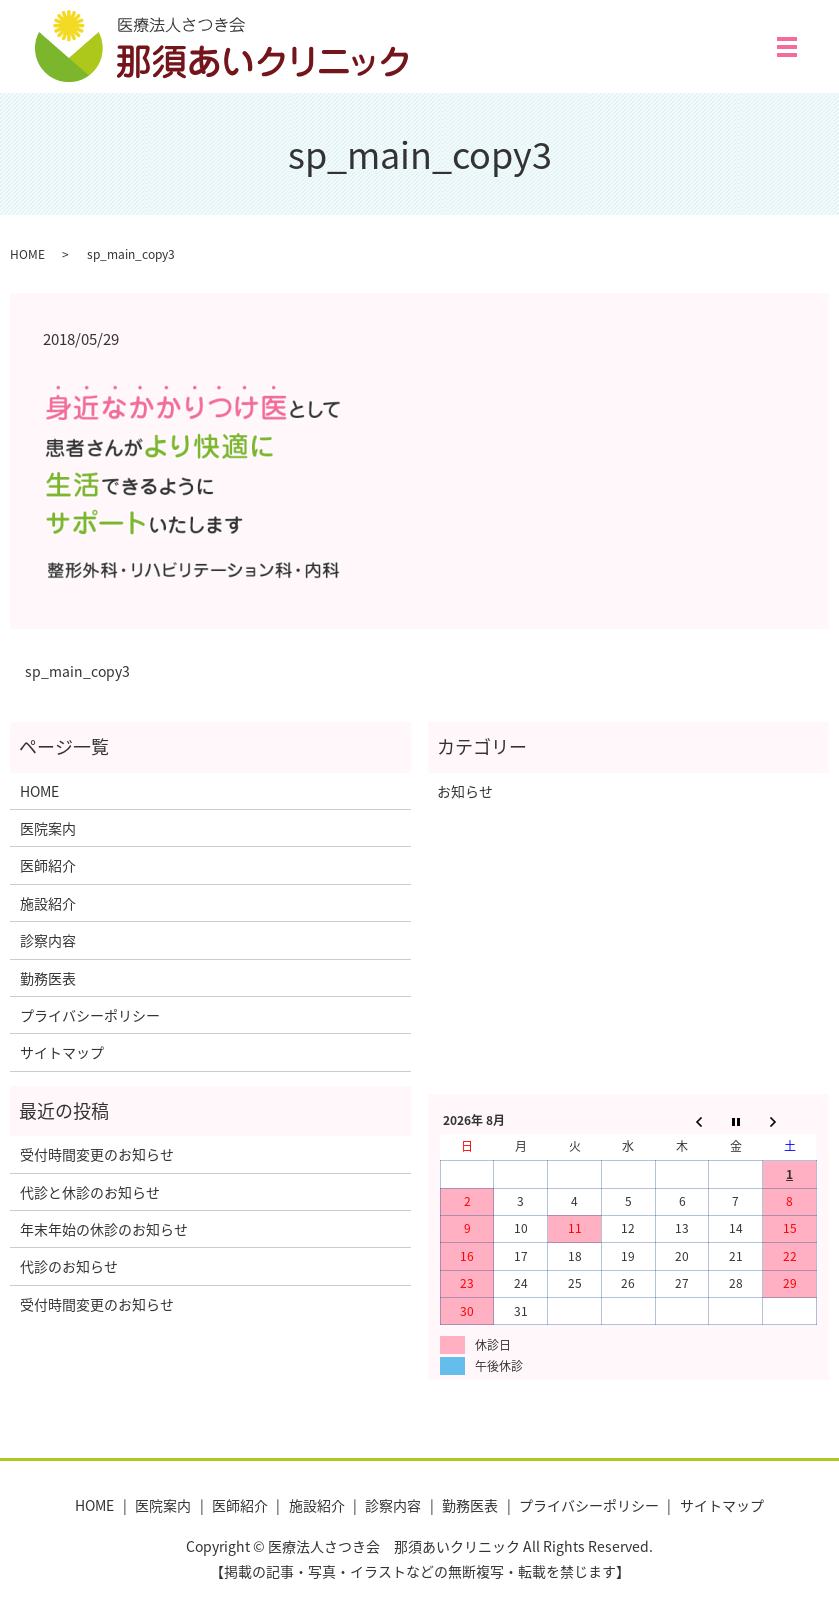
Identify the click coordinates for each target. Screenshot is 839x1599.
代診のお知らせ (69, 1266)
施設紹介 (48, 903)
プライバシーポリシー (90, 1015)
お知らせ (465, 791)
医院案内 (48, 828)
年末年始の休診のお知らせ (104, 1229)
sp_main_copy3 (77, 671)
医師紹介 (48, 865)
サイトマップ (62, 1052)
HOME (27, 254)
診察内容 (48, 940)
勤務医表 (48, 978)
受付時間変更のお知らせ (97, 1154)
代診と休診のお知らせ (90, 1192)
